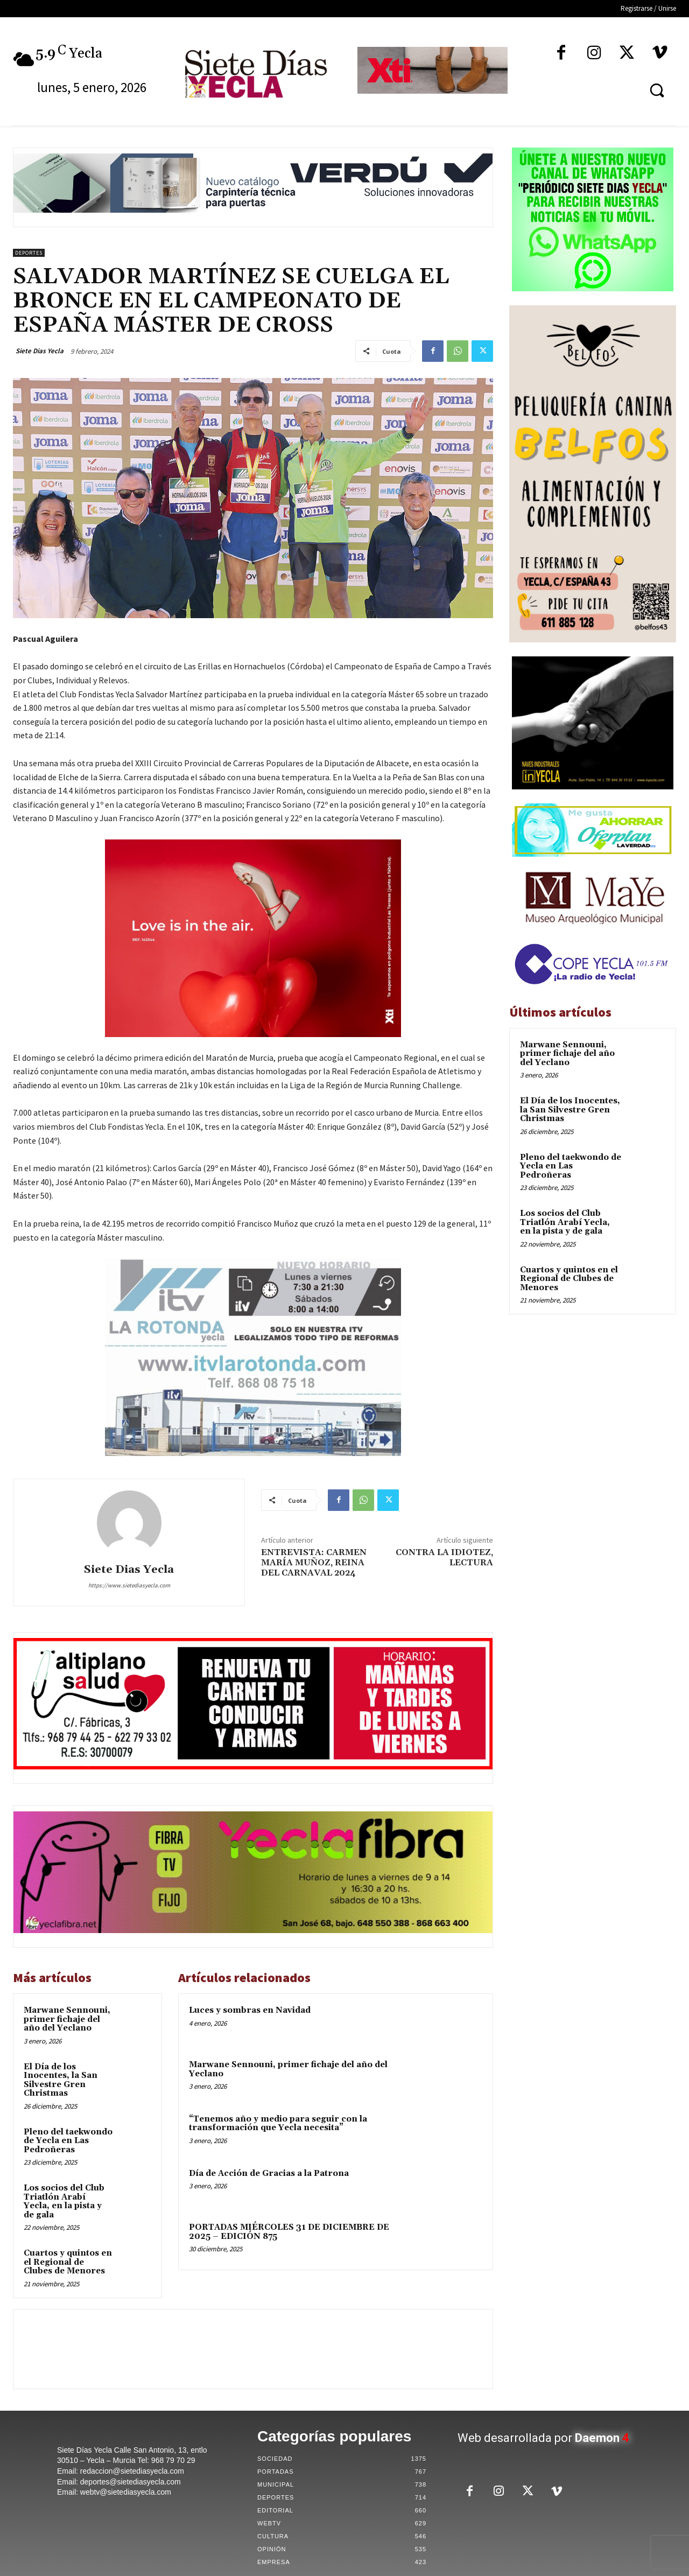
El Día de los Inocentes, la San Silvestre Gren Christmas (60, 2080)
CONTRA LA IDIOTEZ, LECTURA (444, 1557)
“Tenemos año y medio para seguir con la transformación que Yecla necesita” (278, 2123)
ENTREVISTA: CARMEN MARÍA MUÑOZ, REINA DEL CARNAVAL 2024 (314, 1562)
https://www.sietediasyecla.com (129, 1585)
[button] (656, 90)
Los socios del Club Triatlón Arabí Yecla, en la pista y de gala (64, 2201)
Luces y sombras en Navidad (250, 2010)
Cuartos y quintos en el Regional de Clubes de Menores (68, 2262)
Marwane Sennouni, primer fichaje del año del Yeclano (67, 2019)
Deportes (29, 253)
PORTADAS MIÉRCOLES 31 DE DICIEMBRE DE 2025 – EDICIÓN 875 (289, 2232)
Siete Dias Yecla (40, 350)
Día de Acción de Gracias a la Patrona (269, 2173)
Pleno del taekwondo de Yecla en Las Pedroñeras (68, 2141)
